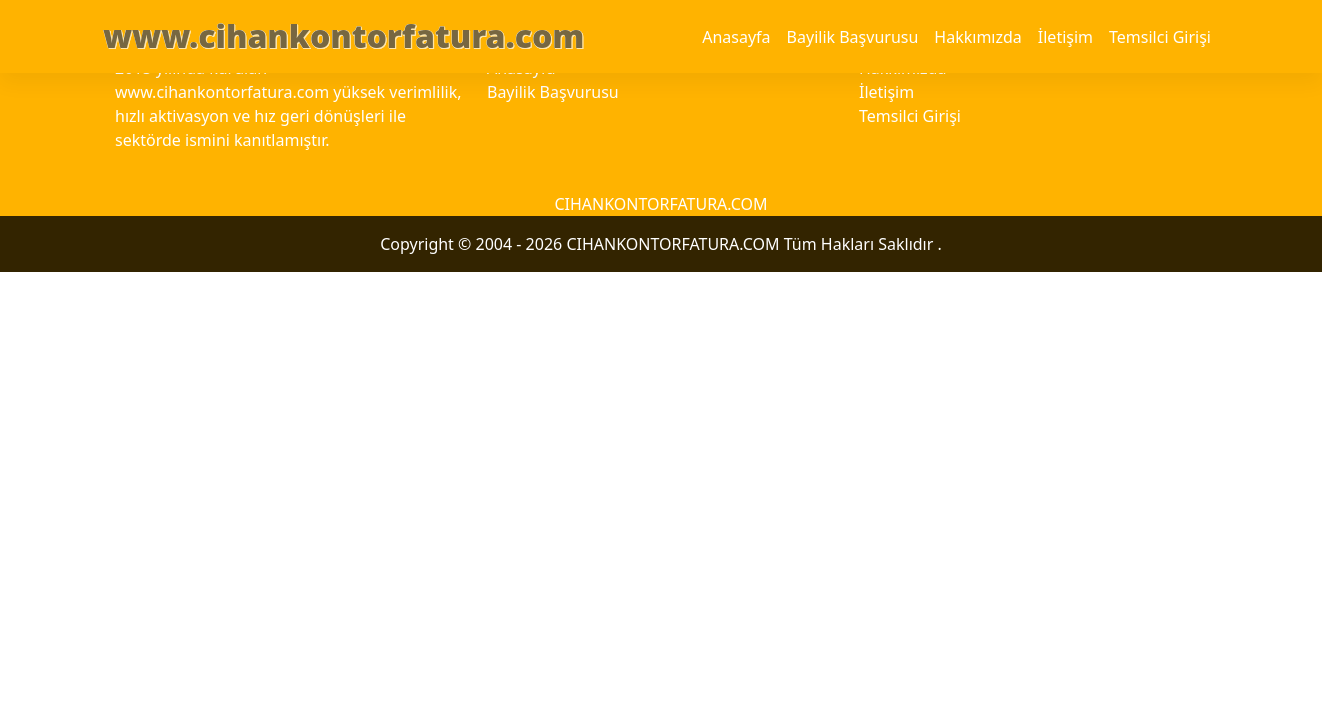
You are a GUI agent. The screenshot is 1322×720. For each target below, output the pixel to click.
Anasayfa (736, 37)
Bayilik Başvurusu (853, 37)
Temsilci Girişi (1160, 37)
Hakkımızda (977, 37)
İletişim (1065, 37)
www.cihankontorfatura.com (343, 35)
